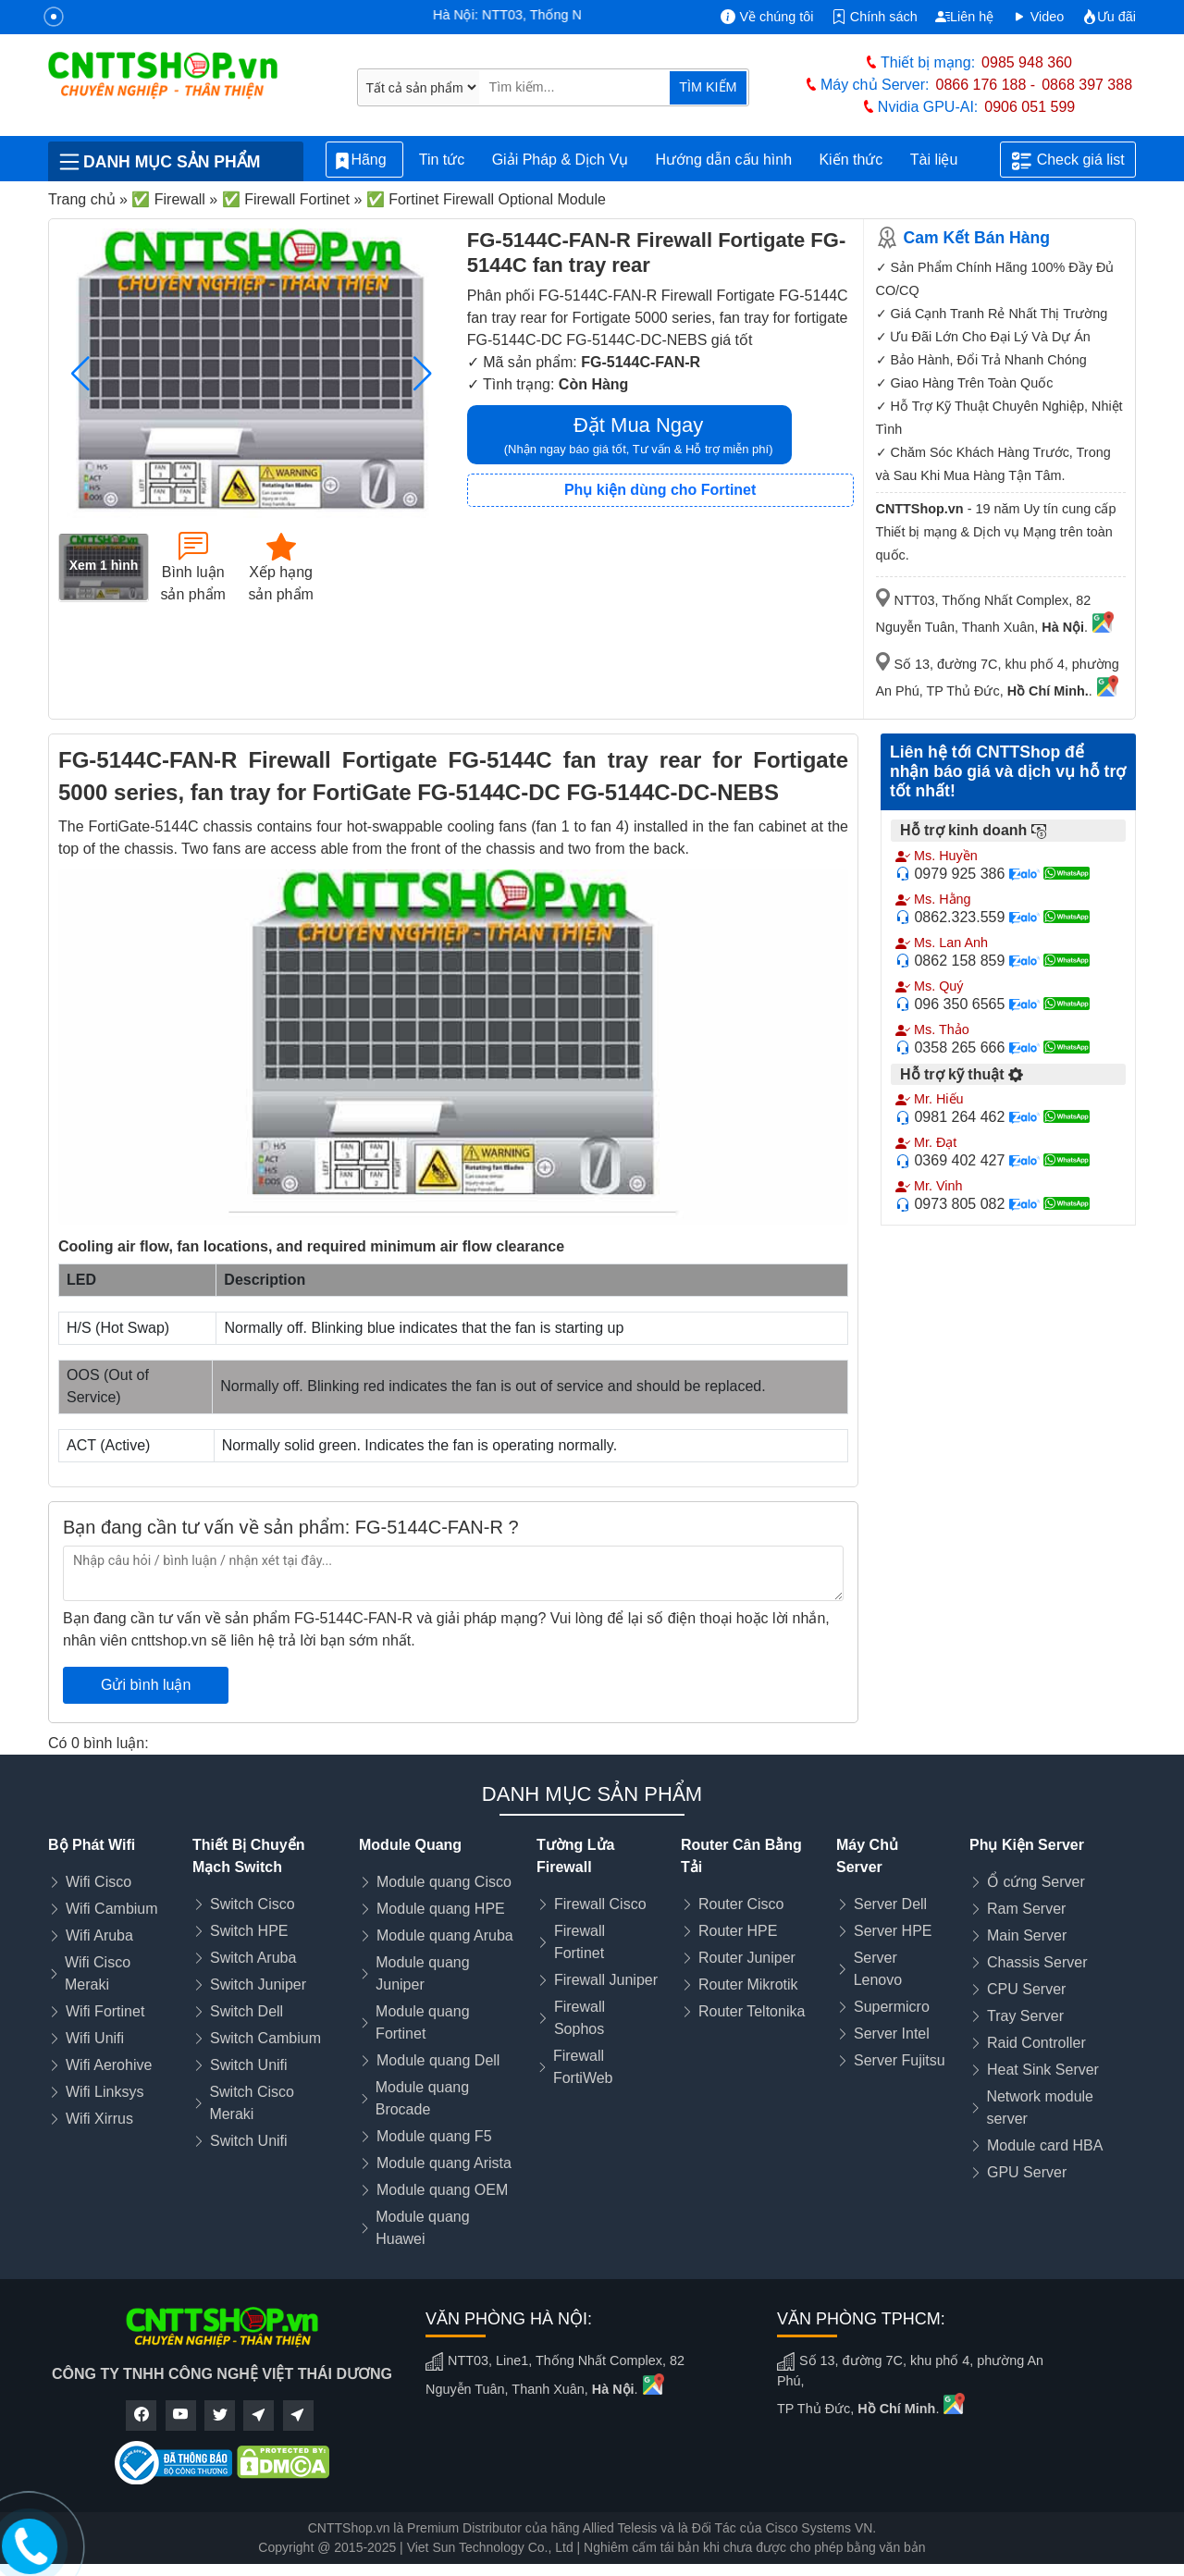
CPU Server (1026, 1989)
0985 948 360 (1026, 62)
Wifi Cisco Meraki (97, 1973)
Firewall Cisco (600, 1904)
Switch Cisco (252, 1904)
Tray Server (1025, 2016)
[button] (423, 373)
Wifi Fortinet (105, 2011)
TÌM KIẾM (707, 87)
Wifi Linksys (104, 2092)
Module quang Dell (438, 2060)
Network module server (1039, 2107)
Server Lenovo (878, 1969)
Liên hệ (964, 16)
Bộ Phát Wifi (91, 1845)
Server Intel (892, 2033)
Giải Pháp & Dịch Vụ (560, 159)
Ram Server (1026, 1909)
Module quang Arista (444, 2163)
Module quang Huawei (422, 2228)
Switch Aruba (253, 1958)
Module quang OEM (442, 2190)
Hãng (364, 160)
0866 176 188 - (986, 84)
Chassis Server (1037, 1962)
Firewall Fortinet (579, 1942)
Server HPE (892, 1931)
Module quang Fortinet (422, 2022)
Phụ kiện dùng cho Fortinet (660, 490)
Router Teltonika (751, 2011)
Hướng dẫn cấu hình (724, 159)
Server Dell (890, 1904)
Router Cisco (740, 1904)
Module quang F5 (434, 2136)
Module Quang (410, 1845)
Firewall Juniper (606, 1980)
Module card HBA (1045, 2145)
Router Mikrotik (748, 1984)
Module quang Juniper (422, 1973)
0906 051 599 (1029, 107)
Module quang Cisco (444, 1882)
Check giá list (1068, 161)
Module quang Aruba (444, 1935)
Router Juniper (747, 1958)
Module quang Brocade (422, 2098)
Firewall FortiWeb (583, 2067)
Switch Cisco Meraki (251, 2103)
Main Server (1027, 1935)
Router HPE (737, 1931)
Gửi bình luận (146, 1685)
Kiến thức (850, 159)
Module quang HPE (440, 1909)
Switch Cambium (265, 2038)
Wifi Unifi (95, 2038)
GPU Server (1027, 2172)
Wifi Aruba (99, 1935)
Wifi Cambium (112, 1909)
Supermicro (892, 2007)
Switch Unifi (249, 2065)
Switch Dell (246, 2011)
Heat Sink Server (1043, 2069)
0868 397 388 (1087, 84)
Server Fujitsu (899, 2060)
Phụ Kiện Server (1026, 1845)
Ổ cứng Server (1036, 1882)
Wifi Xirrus (99, 2118)
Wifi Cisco (98, 1882)
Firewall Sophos (579, 2018)
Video (1038, 16)
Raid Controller (1036, 2043)
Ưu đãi (1109, 16)
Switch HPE (249, 1931)
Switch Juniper (258, 1984)
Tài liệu (944, 160)
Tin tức (442, 159)
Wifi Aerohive (109, 2065)
